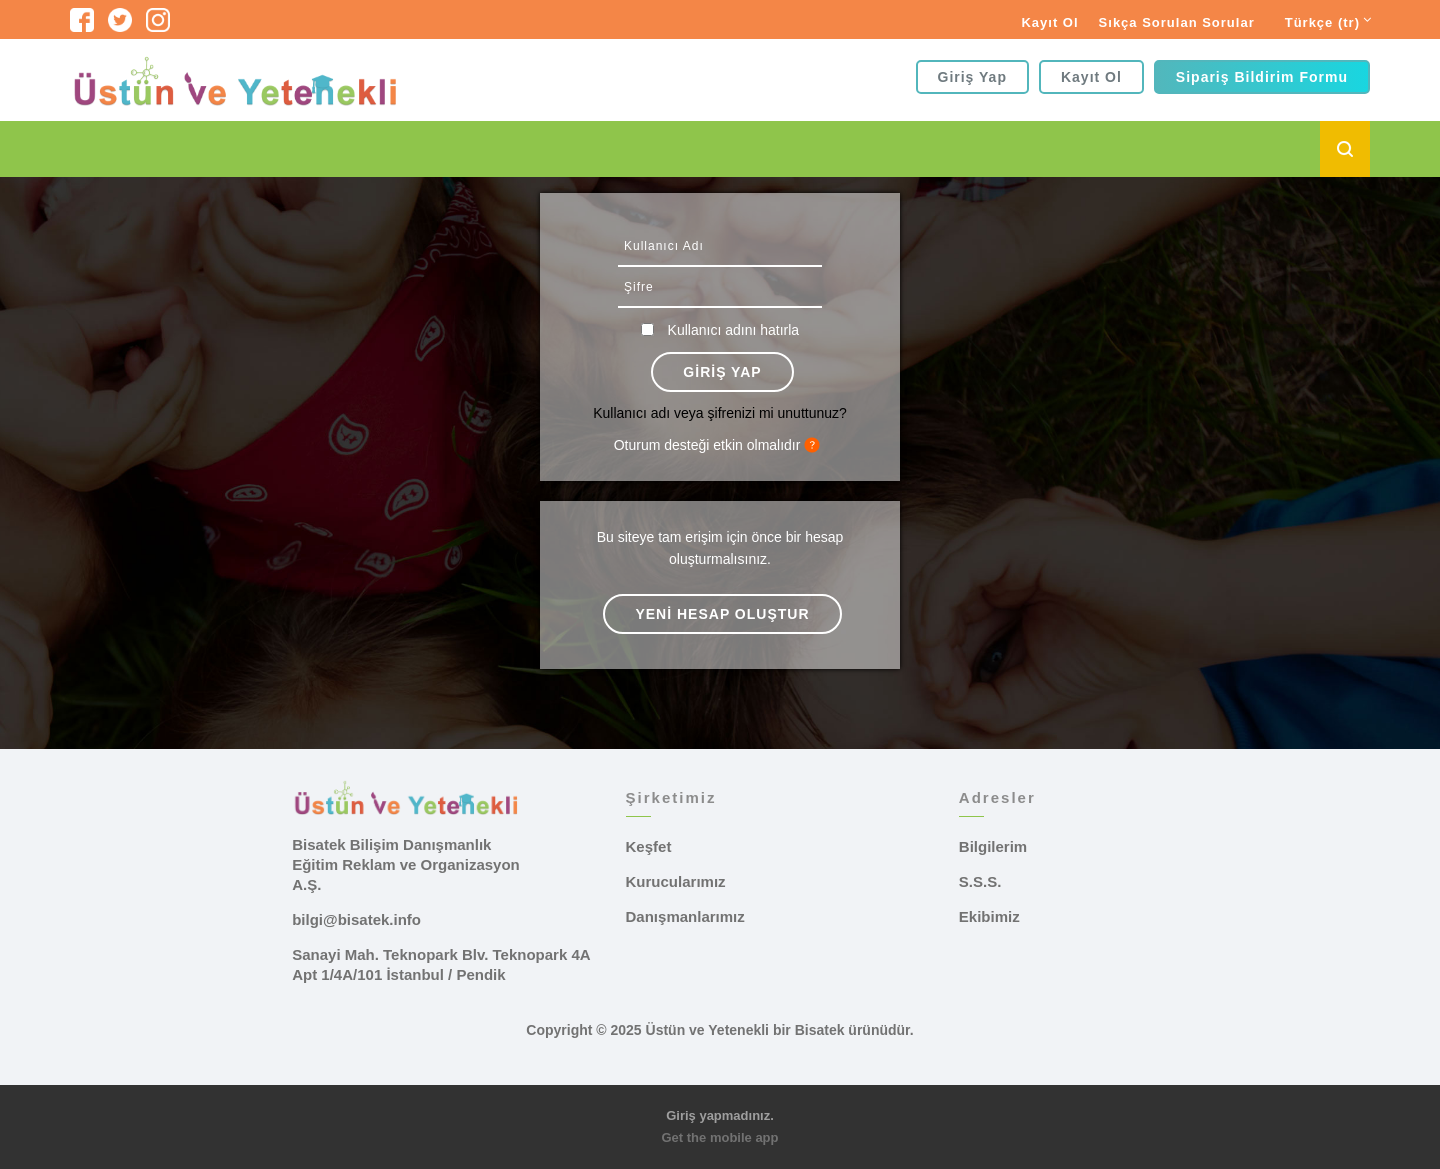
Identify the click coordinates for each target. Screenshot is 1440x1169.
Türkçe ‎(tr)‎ (1322, 22)
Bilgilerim (993, 846)
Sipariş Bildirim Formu (1262, 77)
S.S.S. (980, 881)
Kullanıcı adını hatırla (734, 330)
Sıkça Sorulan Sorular (1177, 22)
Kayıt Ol (1049, 22)
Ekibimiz (989, 916)
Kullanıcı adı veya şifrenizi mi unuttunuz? (720, 413)
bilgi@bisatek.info (356, 919)
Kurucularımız (676, 881)
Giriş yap (972, 77)
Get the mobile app (719, 1137)
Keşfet (649, 846)
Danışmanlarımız (685, 916)
